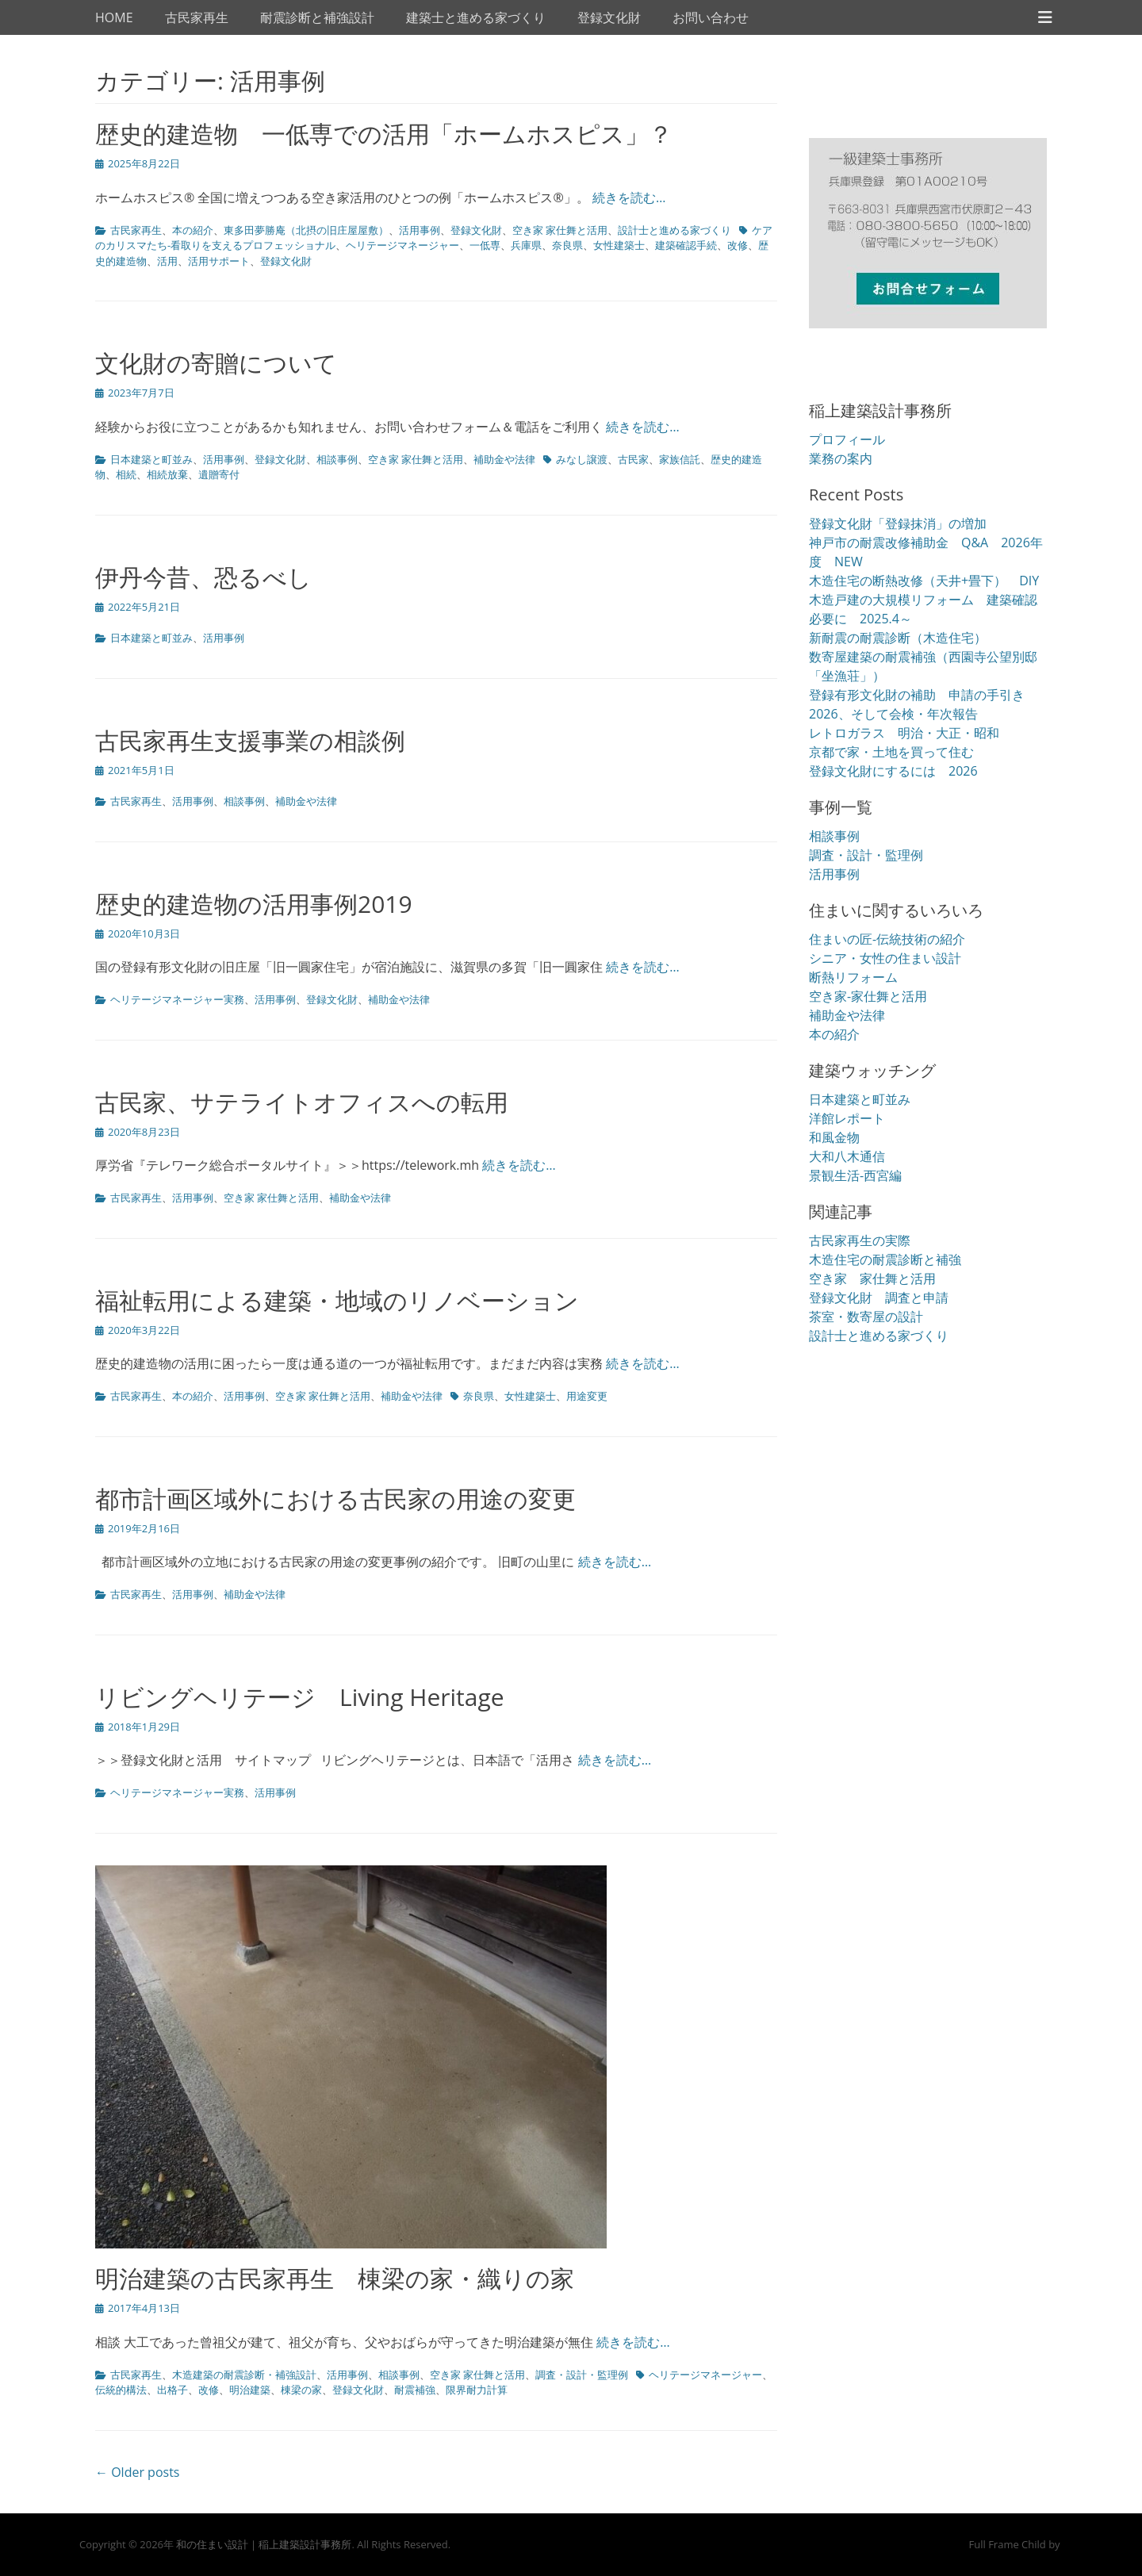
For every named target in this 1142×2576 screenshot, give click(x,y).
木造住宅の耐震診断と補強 (885, 1259)
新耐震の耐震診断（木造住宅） (898, 637)
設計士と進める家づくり (674, 230)
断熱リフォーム (853, 977)
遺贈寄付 (219, 474)
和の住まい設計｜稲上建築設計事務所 (263, 2544)
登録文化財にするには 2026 (893, 771)
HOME (114, 17)
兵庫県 (526, 245)
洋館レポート (847, 1118)
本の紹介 (192, 230)
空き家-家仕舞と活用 (868, 996)
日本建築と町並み (151, 459)
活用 (167, 261)
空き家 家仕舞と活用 (559, 230)
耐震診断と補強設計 (317, 17)
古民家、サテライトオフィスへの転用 (301, 1102)
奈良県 (567, 245)
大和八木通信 (847, 1156)
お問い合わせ (711, 17)
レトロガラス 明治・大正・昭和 (904, 733)
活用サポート (219, 261)
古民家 (633, 459)
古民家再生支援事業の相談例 (250, 740)
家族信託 (679, 459)
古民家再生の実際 (859, 1240)
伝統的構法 (121, 2389)
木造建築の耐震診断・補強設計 (244, 2374)
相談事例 (337, 459)
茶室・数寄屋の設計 (866, 1316)
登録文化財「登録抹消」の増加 (898, 523)
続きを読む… (628, 197)
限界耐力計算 (477, 2389)
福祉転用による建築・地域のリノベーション (337, 1300)
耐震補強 (414, 2389)
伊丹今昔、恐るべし (215, 577)
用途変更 (586, 1396)
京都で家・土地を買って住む (891, 752)
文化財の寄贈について (216, 363)
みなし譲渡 (581, 459)
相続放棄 (167, 474)
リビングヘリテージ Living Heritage (299, 1697)
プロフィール (847, 439)
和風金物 (834, 1137)
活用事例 (419, 230)
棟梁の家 (301, 2389)
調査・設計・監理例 (581, 2374)
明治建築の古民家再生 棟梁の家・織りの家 (334, 2278)
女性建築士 (619, 245)
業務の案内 (840, 458)
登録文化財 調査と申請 (878, 1297)
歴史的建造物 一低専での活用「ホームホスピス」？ (384, 133)
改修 (737, 245)
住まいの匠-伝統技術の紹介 (887, 939)
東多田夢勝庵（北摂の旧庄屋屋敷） (306, 230)
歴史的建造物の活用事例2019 (253, 903)
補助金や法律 (504, 459)
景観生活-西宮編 (855, 1175)
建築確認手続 (686, 245)
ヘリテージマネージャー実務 (177, 999)
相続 (126, 474)
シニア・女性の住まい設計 (885, 958)
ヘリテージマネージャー (402, 245)
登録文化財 (609, 17)
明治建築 (249, 2389)
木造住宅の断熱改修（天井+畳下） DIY (924, 580)
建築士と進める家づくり (476, 17)
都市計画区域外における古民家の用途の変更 (335, 1498)
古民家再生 (196, 17)
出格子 (172, 2389)
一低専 (484, 245)
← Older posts (137, 2472)
